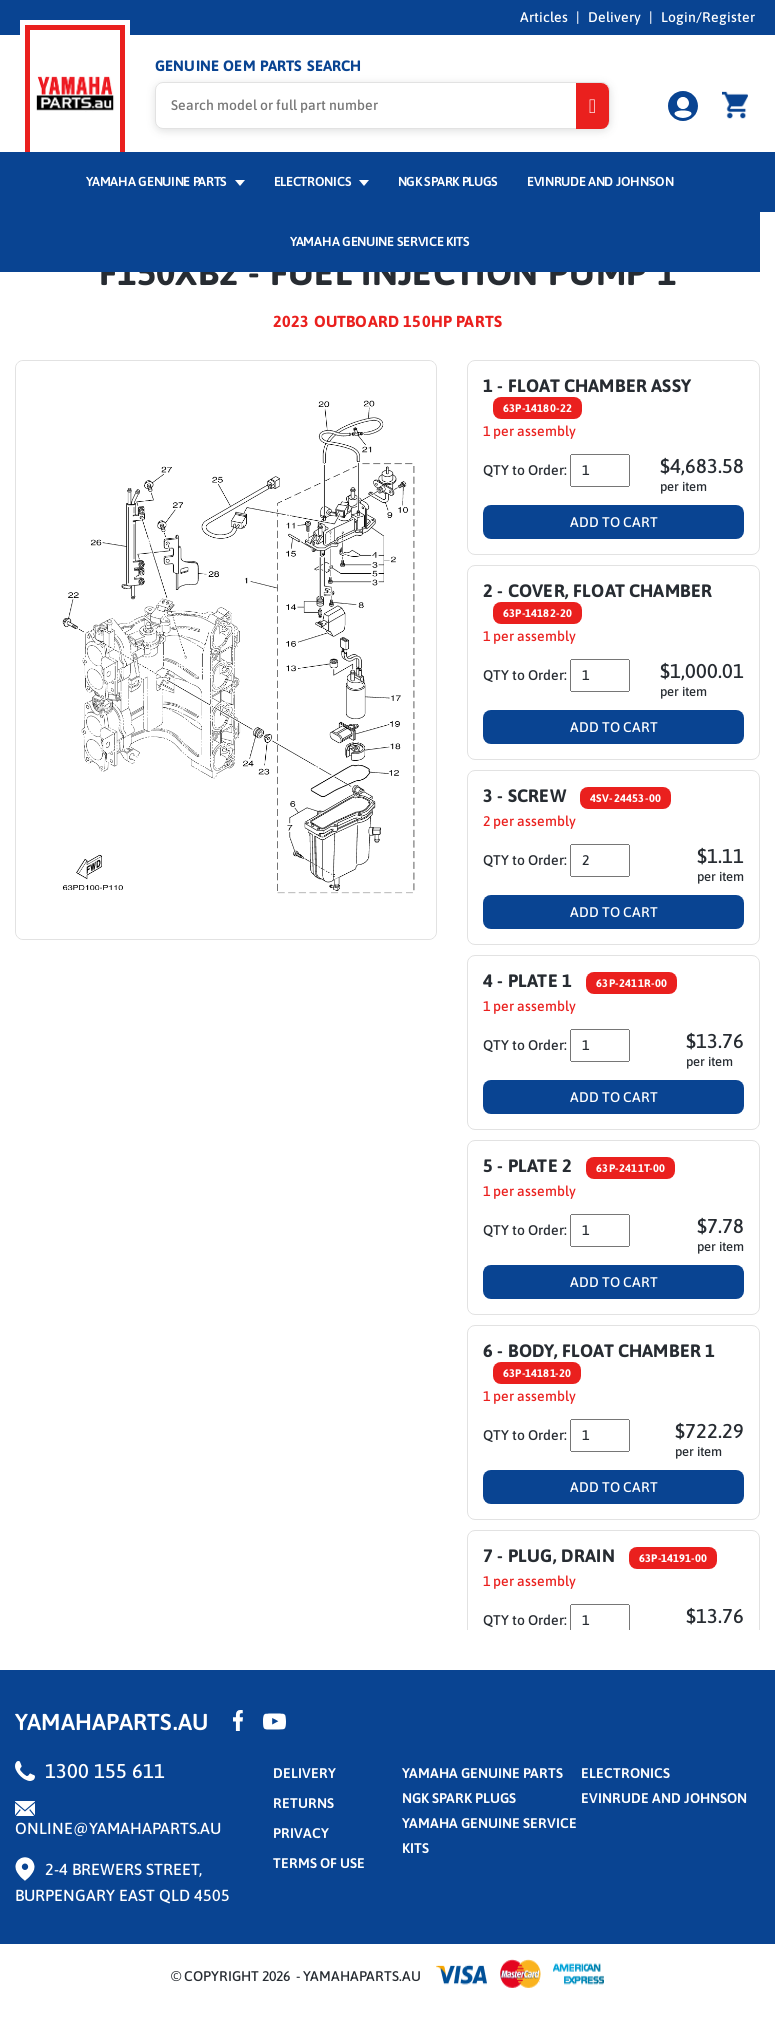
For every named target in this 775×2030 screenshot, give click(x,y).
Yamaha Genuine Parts (165, 181)
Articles (544, 17)
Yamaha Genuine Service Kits (380, 241)
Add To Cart (614, 522)
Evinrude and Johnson (600, 181)
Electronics (321, 181)
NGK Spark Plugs (448, 181)
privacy (301, 1833)
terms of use (319, 1863)
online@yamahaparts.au (118, 1828)
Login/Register (708, 17)
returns (303, 1803)
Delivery (614, 17)
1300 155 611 (105, 1770)
